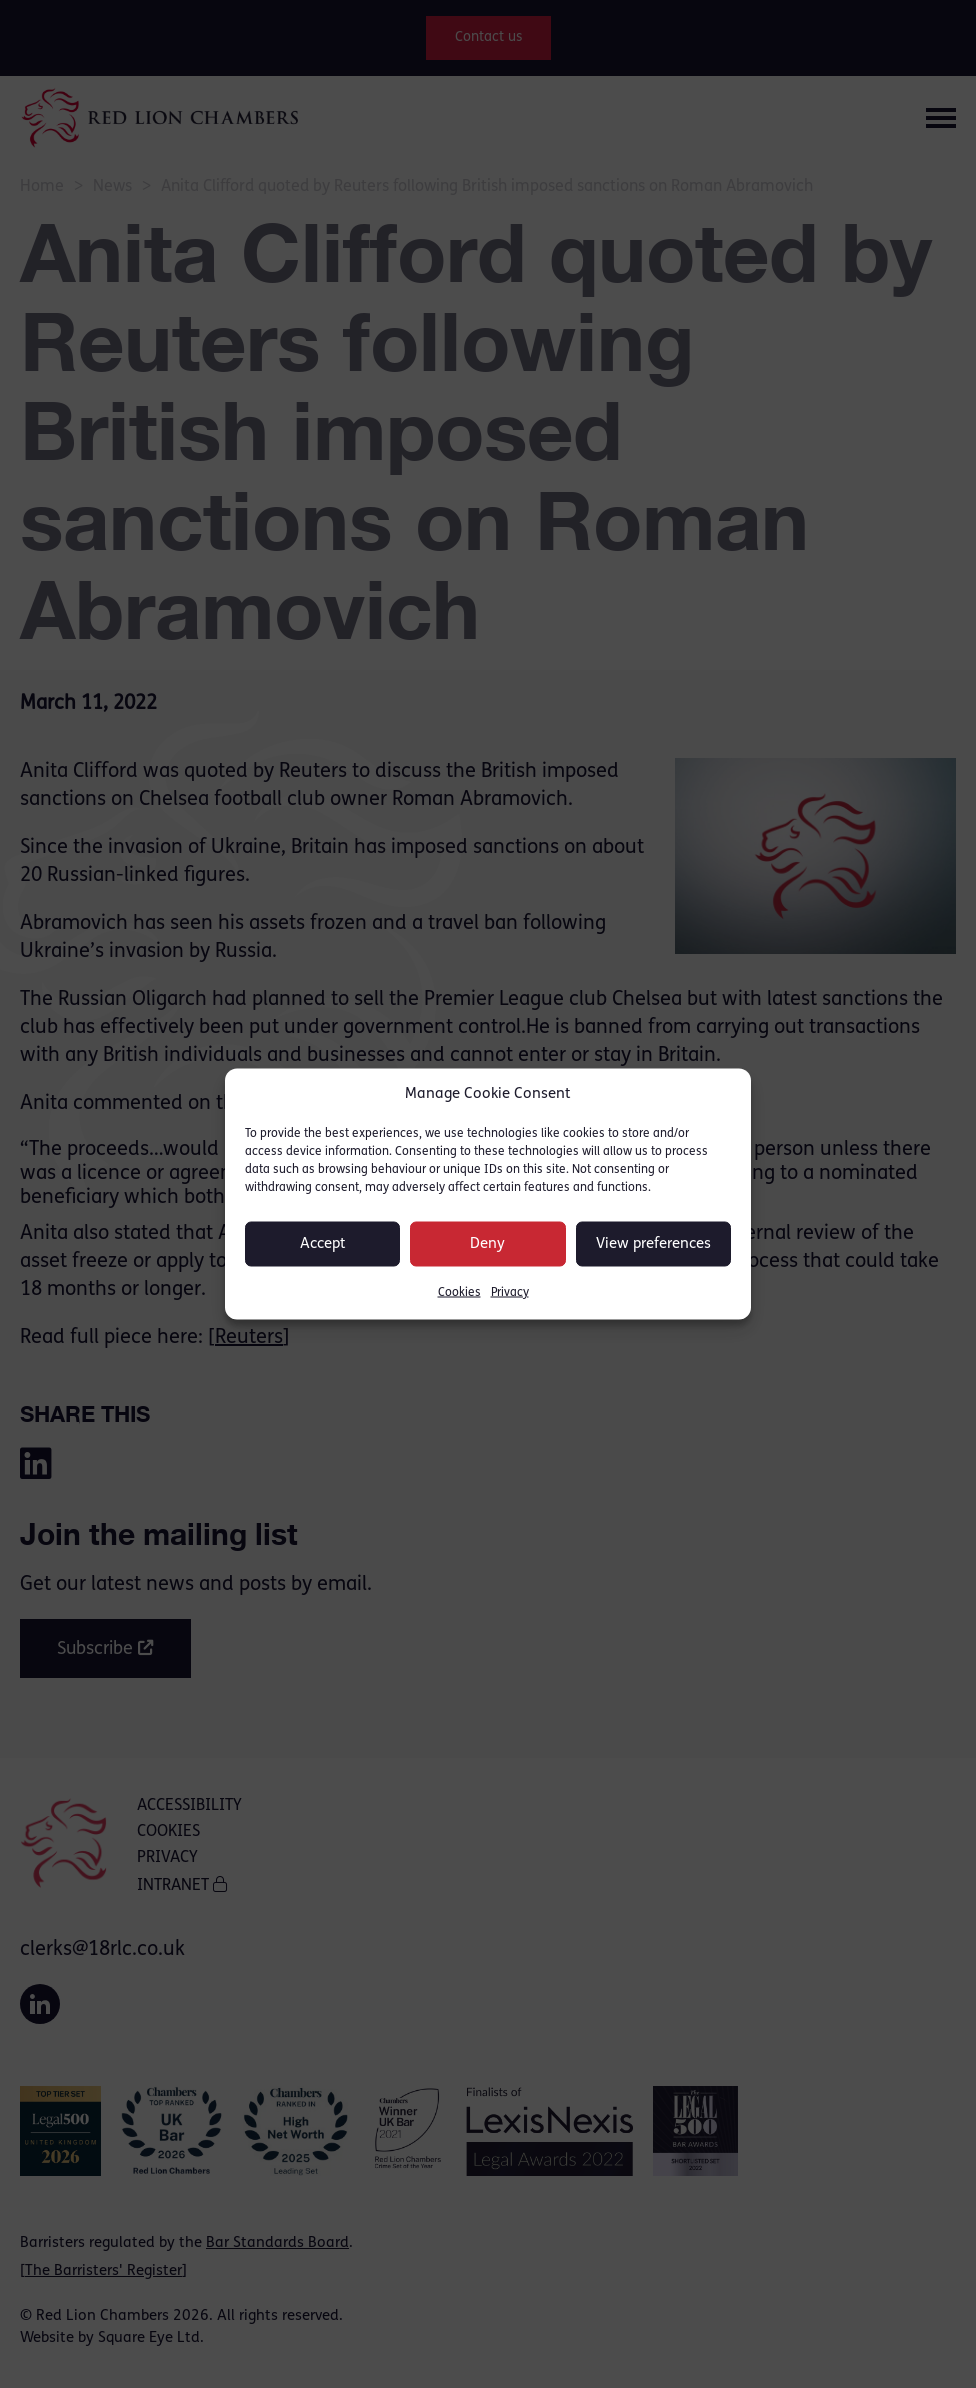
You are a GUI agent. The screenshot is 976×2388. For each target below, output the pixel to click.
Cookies (459, 1293)
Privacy (510, 1293)
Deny (487, 1243)
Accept (323, 1243)
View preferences (653, 1243)
